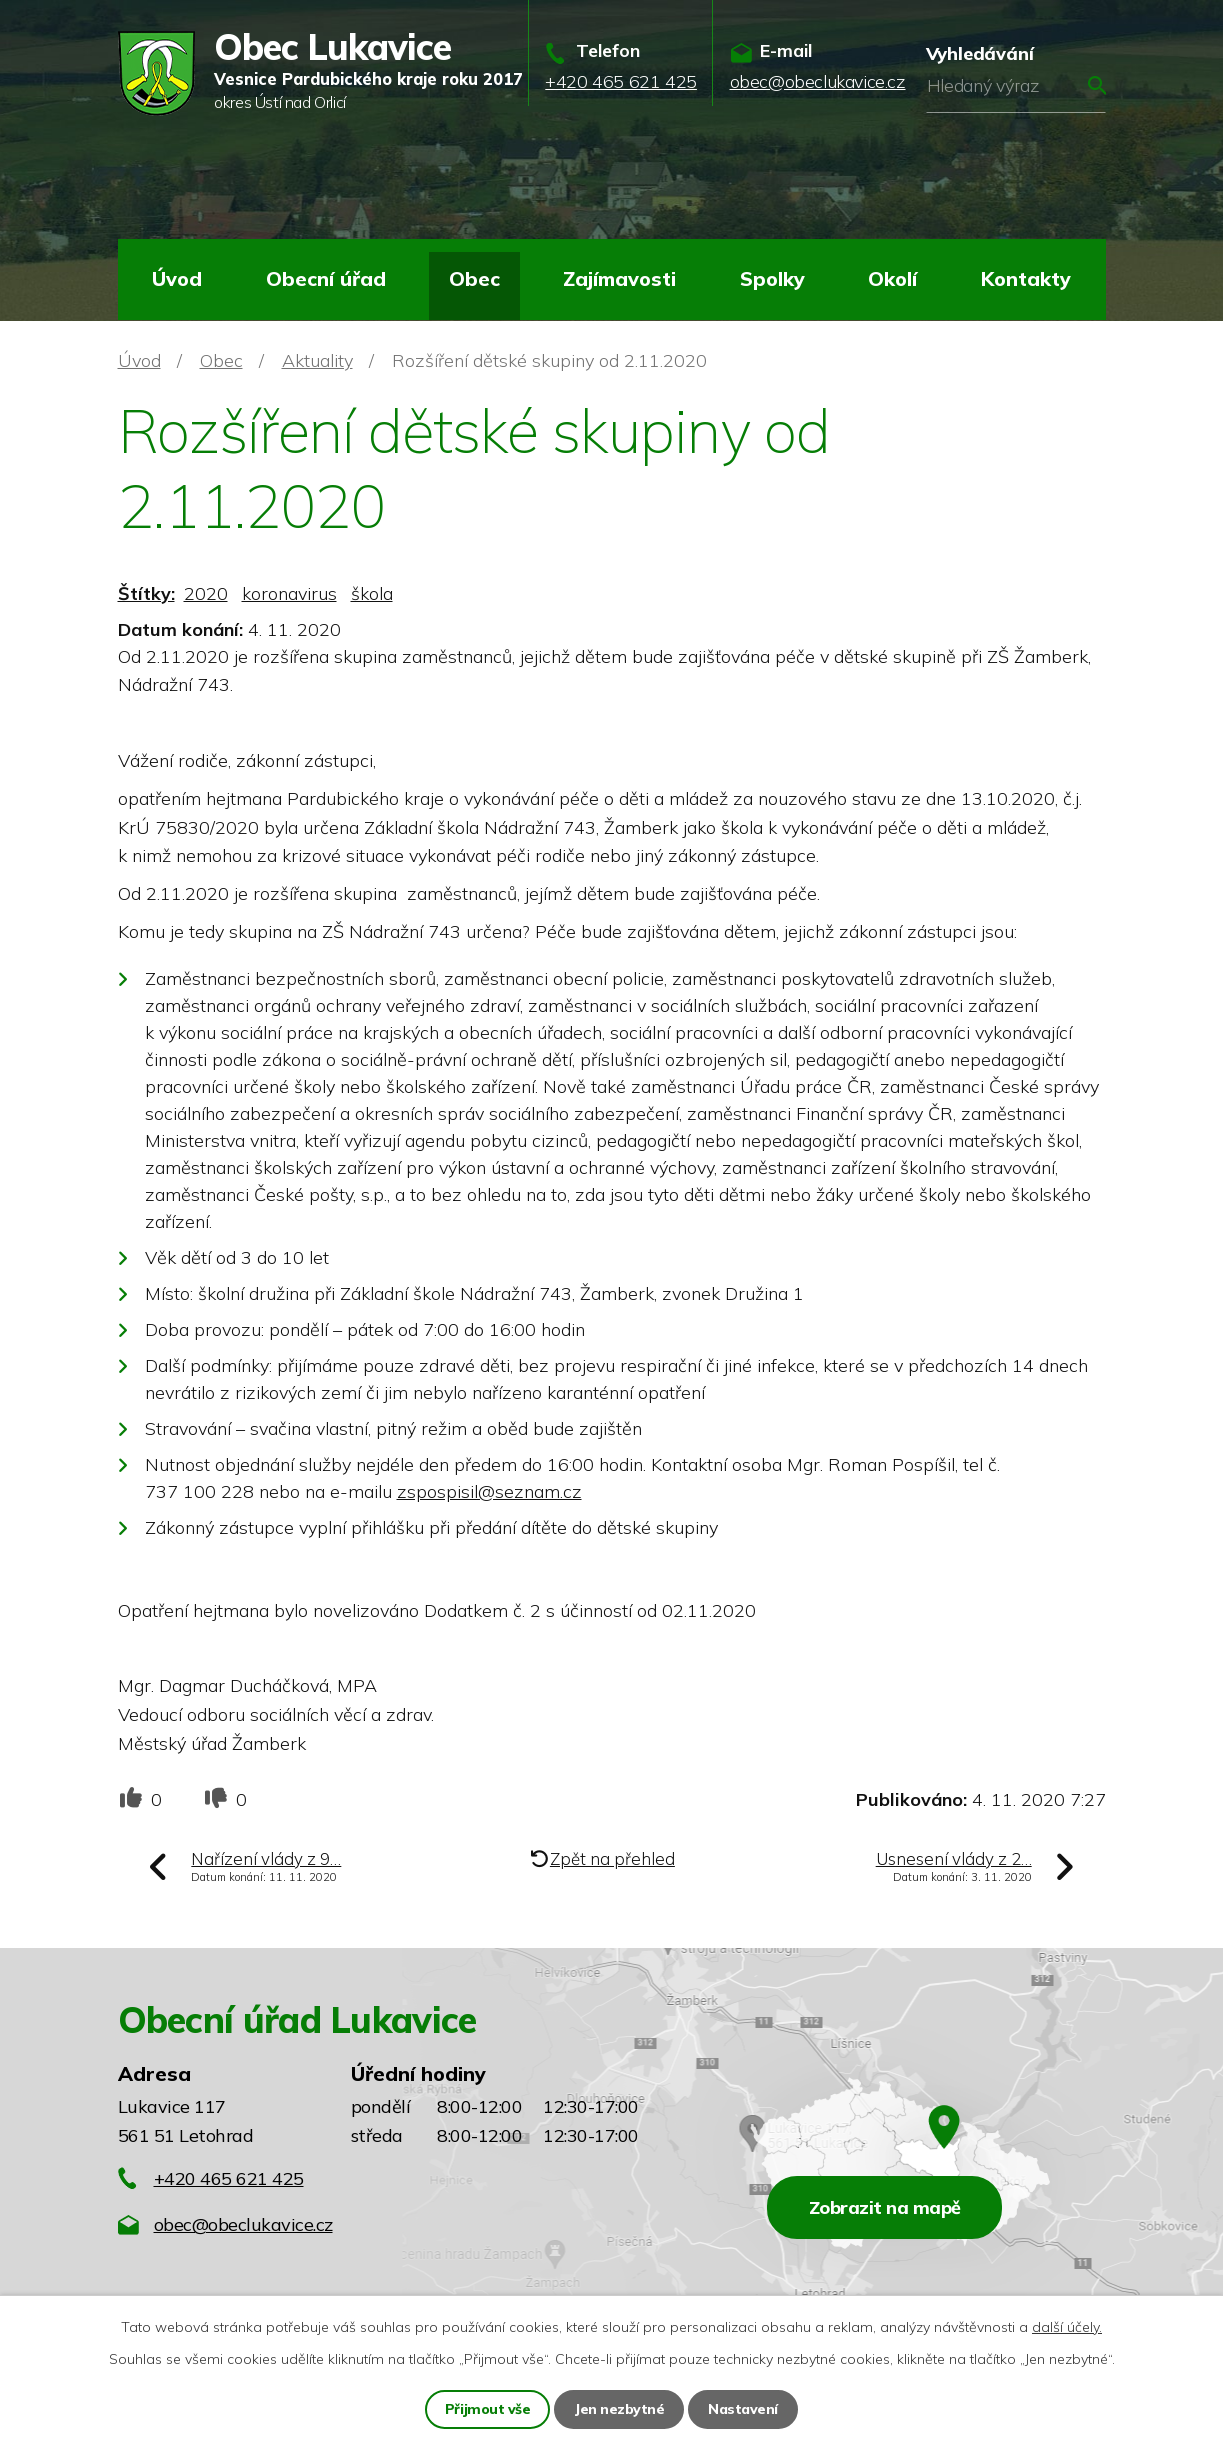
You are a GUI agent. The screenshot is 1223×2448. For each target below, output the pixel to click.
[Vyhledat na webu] (1016, 85)
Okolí (892, 278)
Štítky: (146, 593)
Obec (474, 278)
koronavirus (289, 593)
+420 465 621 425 (229, 2178)
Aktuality (317, 360)
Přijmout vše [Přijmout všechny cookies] (487, 2409)
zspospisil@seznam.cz (489, 1491)
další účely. (1067, 2327)
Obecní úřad (326, 278)
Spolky (772, 278)
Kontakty (1026, 278)
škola (372, 593)
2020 (206, 593)
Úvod (177, 278)
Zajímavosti (619, 278)
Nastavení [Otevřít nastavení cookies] (743, 2409)
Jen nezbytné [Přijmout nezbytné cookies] (619, 2409)
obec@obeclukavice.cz (243, 2224)
